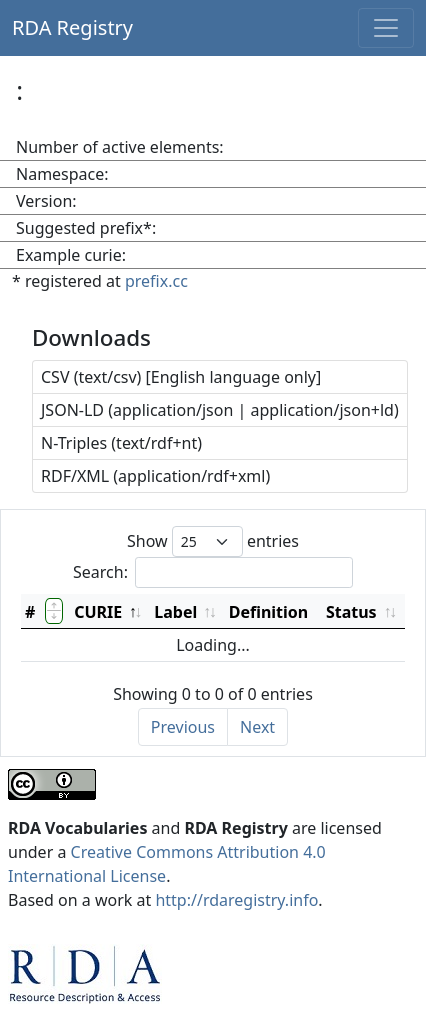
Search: (213, 572)
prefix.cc (156, 281)
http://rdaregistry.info (236, 900)
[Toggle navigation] (386, 28)
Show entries (213, 541)
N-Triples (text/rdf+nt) (121, 443)
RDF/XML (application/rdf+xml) (155, 476)
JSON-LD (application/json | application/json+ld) (220, 410)
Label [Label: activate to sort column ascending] (175, 612)
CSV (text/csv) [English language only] (181, 377)
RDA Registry (72, 27)
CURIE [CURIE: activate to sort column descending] (98, 612)
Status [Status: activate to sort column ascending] (351, 612)
